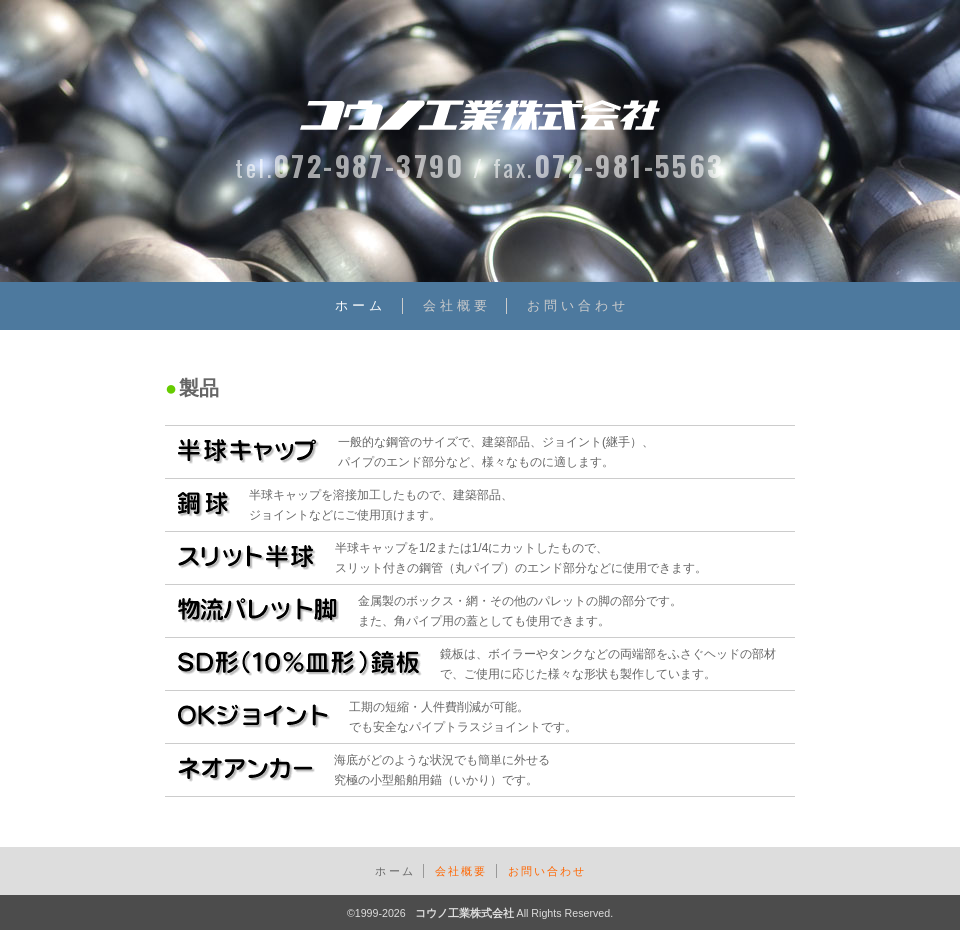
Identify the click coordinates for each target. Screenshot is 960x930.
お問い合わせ (578, 305)
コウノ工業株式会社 (464, 911)
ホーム (360, 305)
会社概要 (457, 305)
